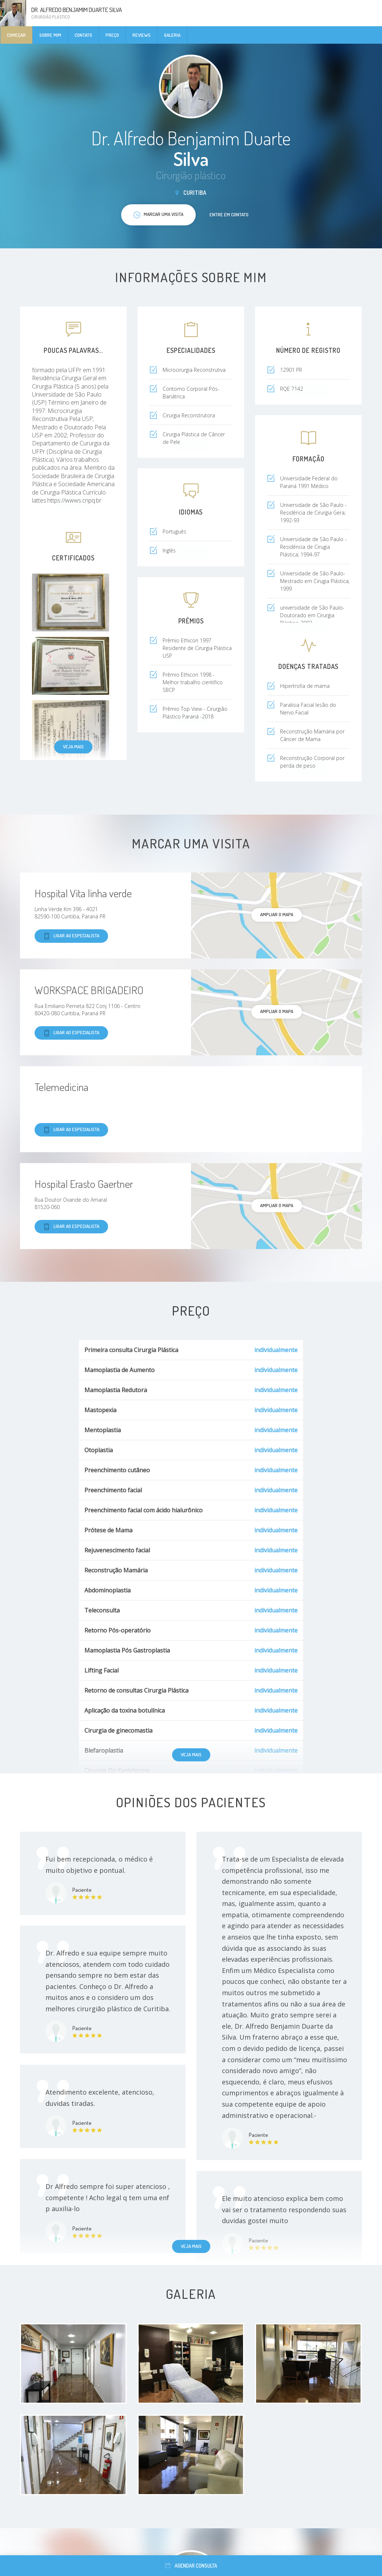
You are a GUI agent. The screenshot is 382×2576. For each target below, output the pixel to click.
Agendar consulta (191, 2566)
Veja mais (73, 746)
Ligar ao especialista (71, 936)
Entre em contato (229, 214)
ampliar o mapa (276, 914)
